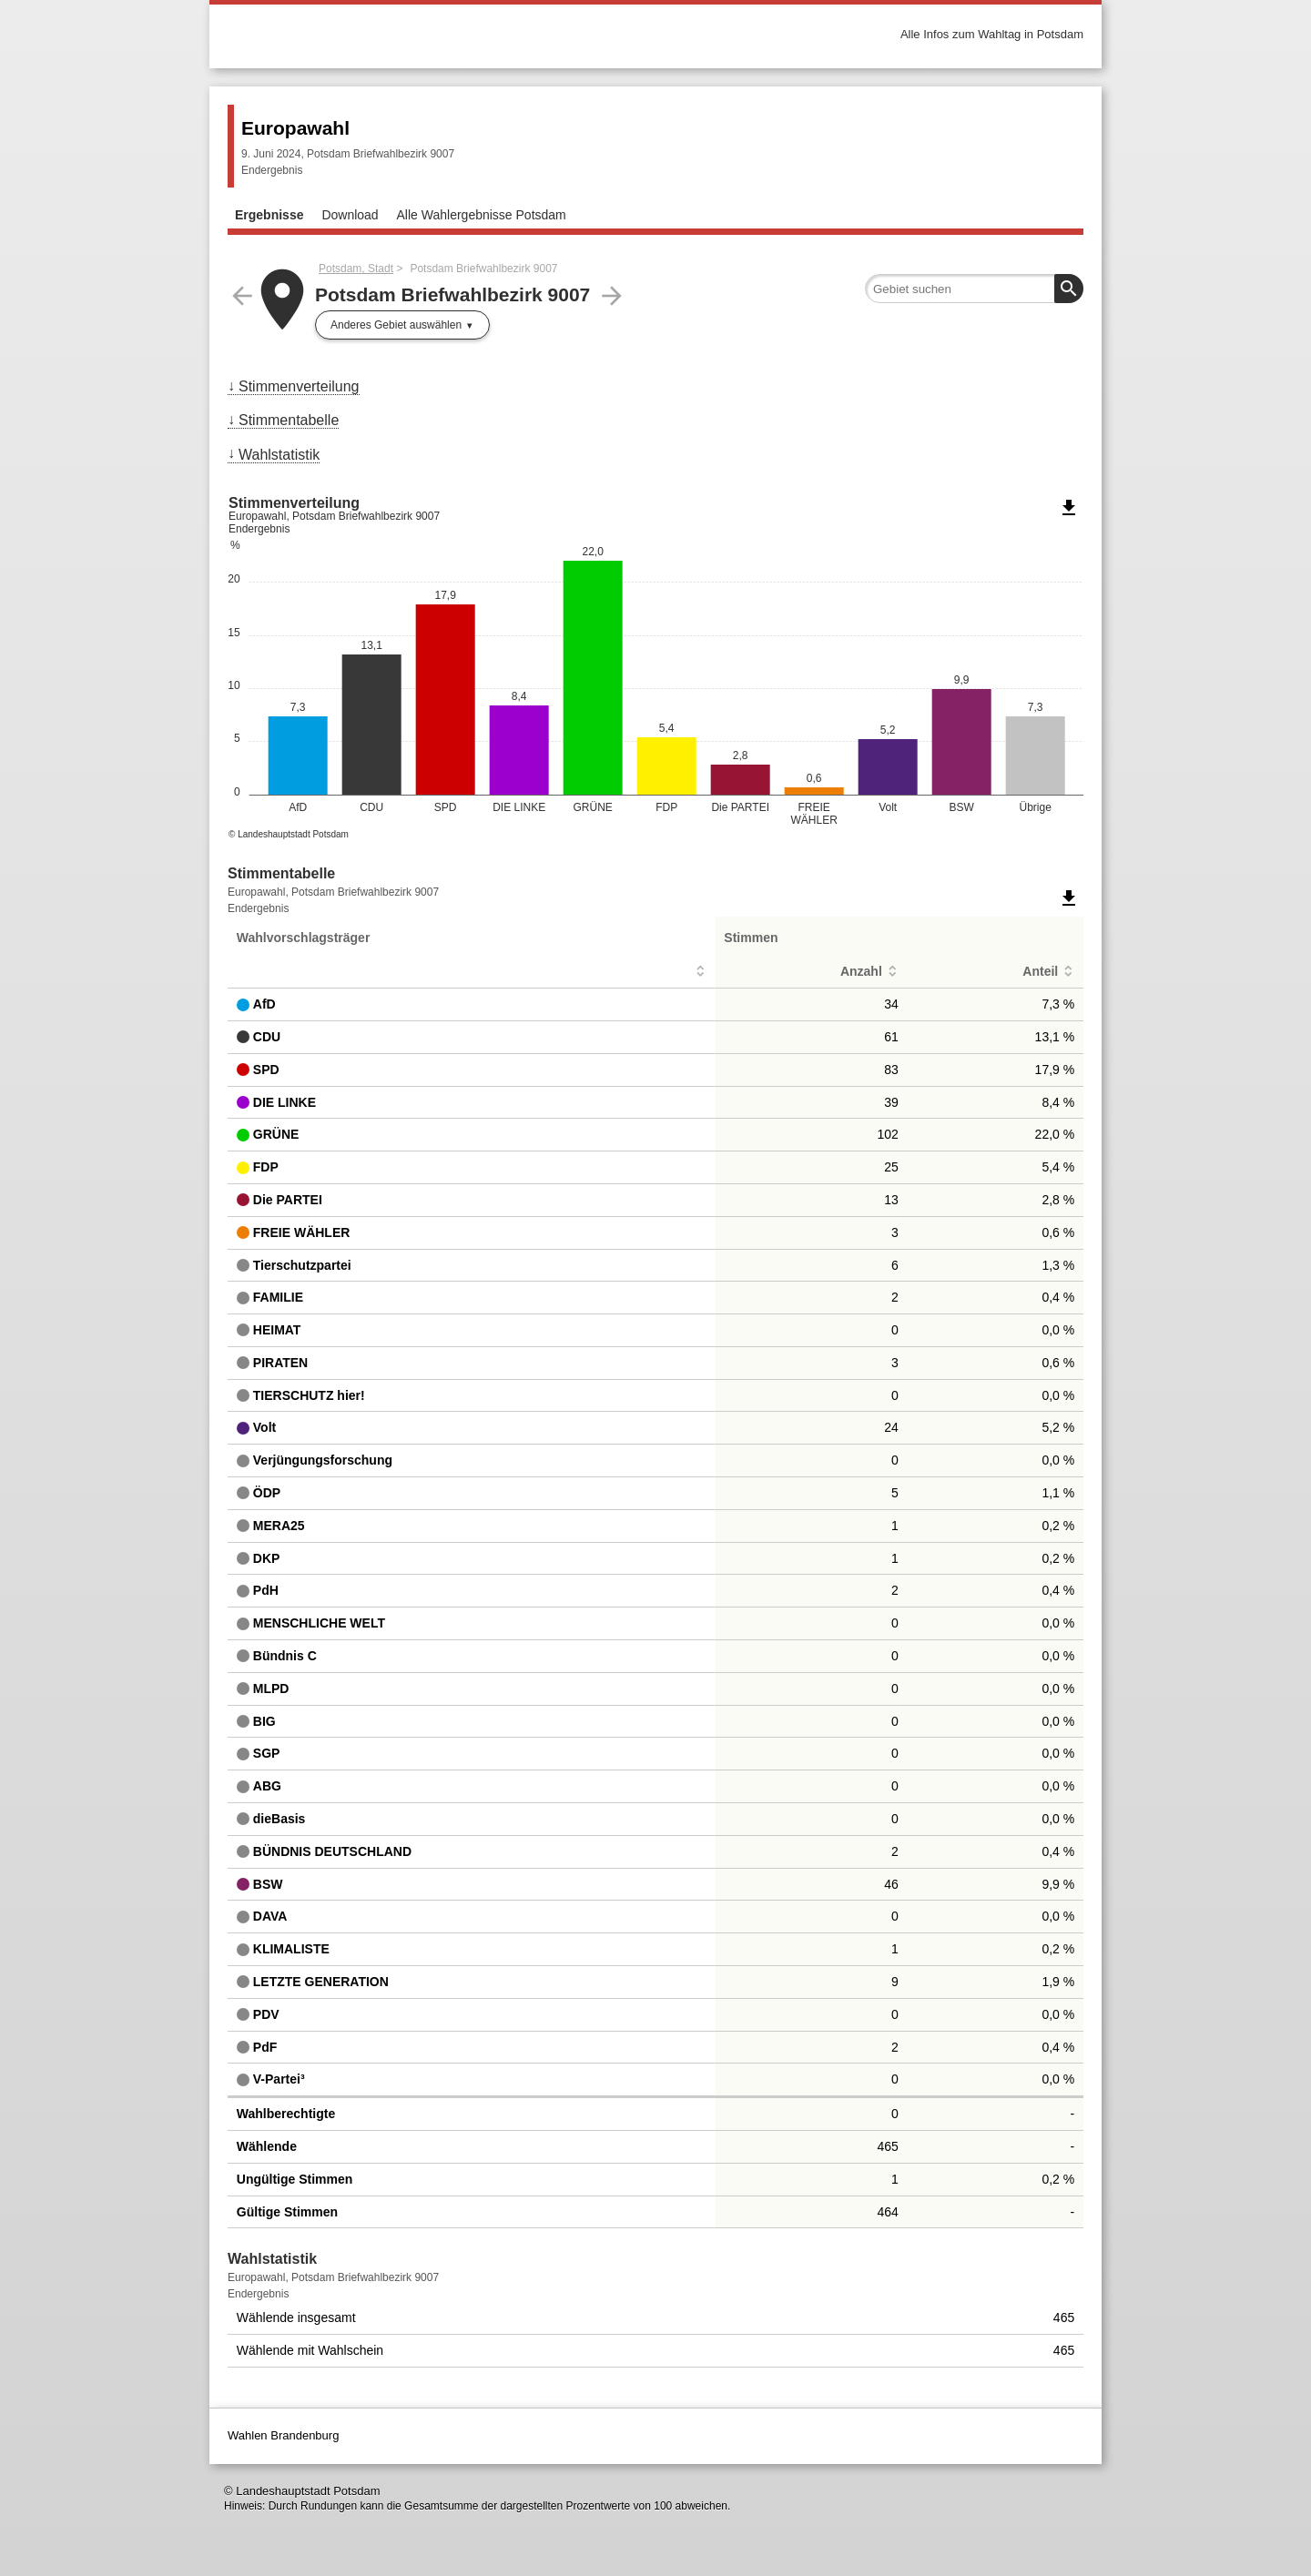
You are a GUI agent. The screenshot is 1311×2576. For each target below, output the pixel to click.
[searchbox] (974, 288)
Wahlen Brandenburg (283, 2435)
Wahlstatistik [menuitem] (279, 454)
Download (349, 215)
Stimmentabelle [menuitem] (289, 420)
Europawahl (295, 127)
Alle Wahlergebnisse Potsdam (481, 215)
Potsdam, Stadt (356, 268)
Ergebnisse (269, 215)
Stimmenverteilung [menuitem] (299, 386)
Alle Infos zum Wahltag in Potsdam (991, 34)
